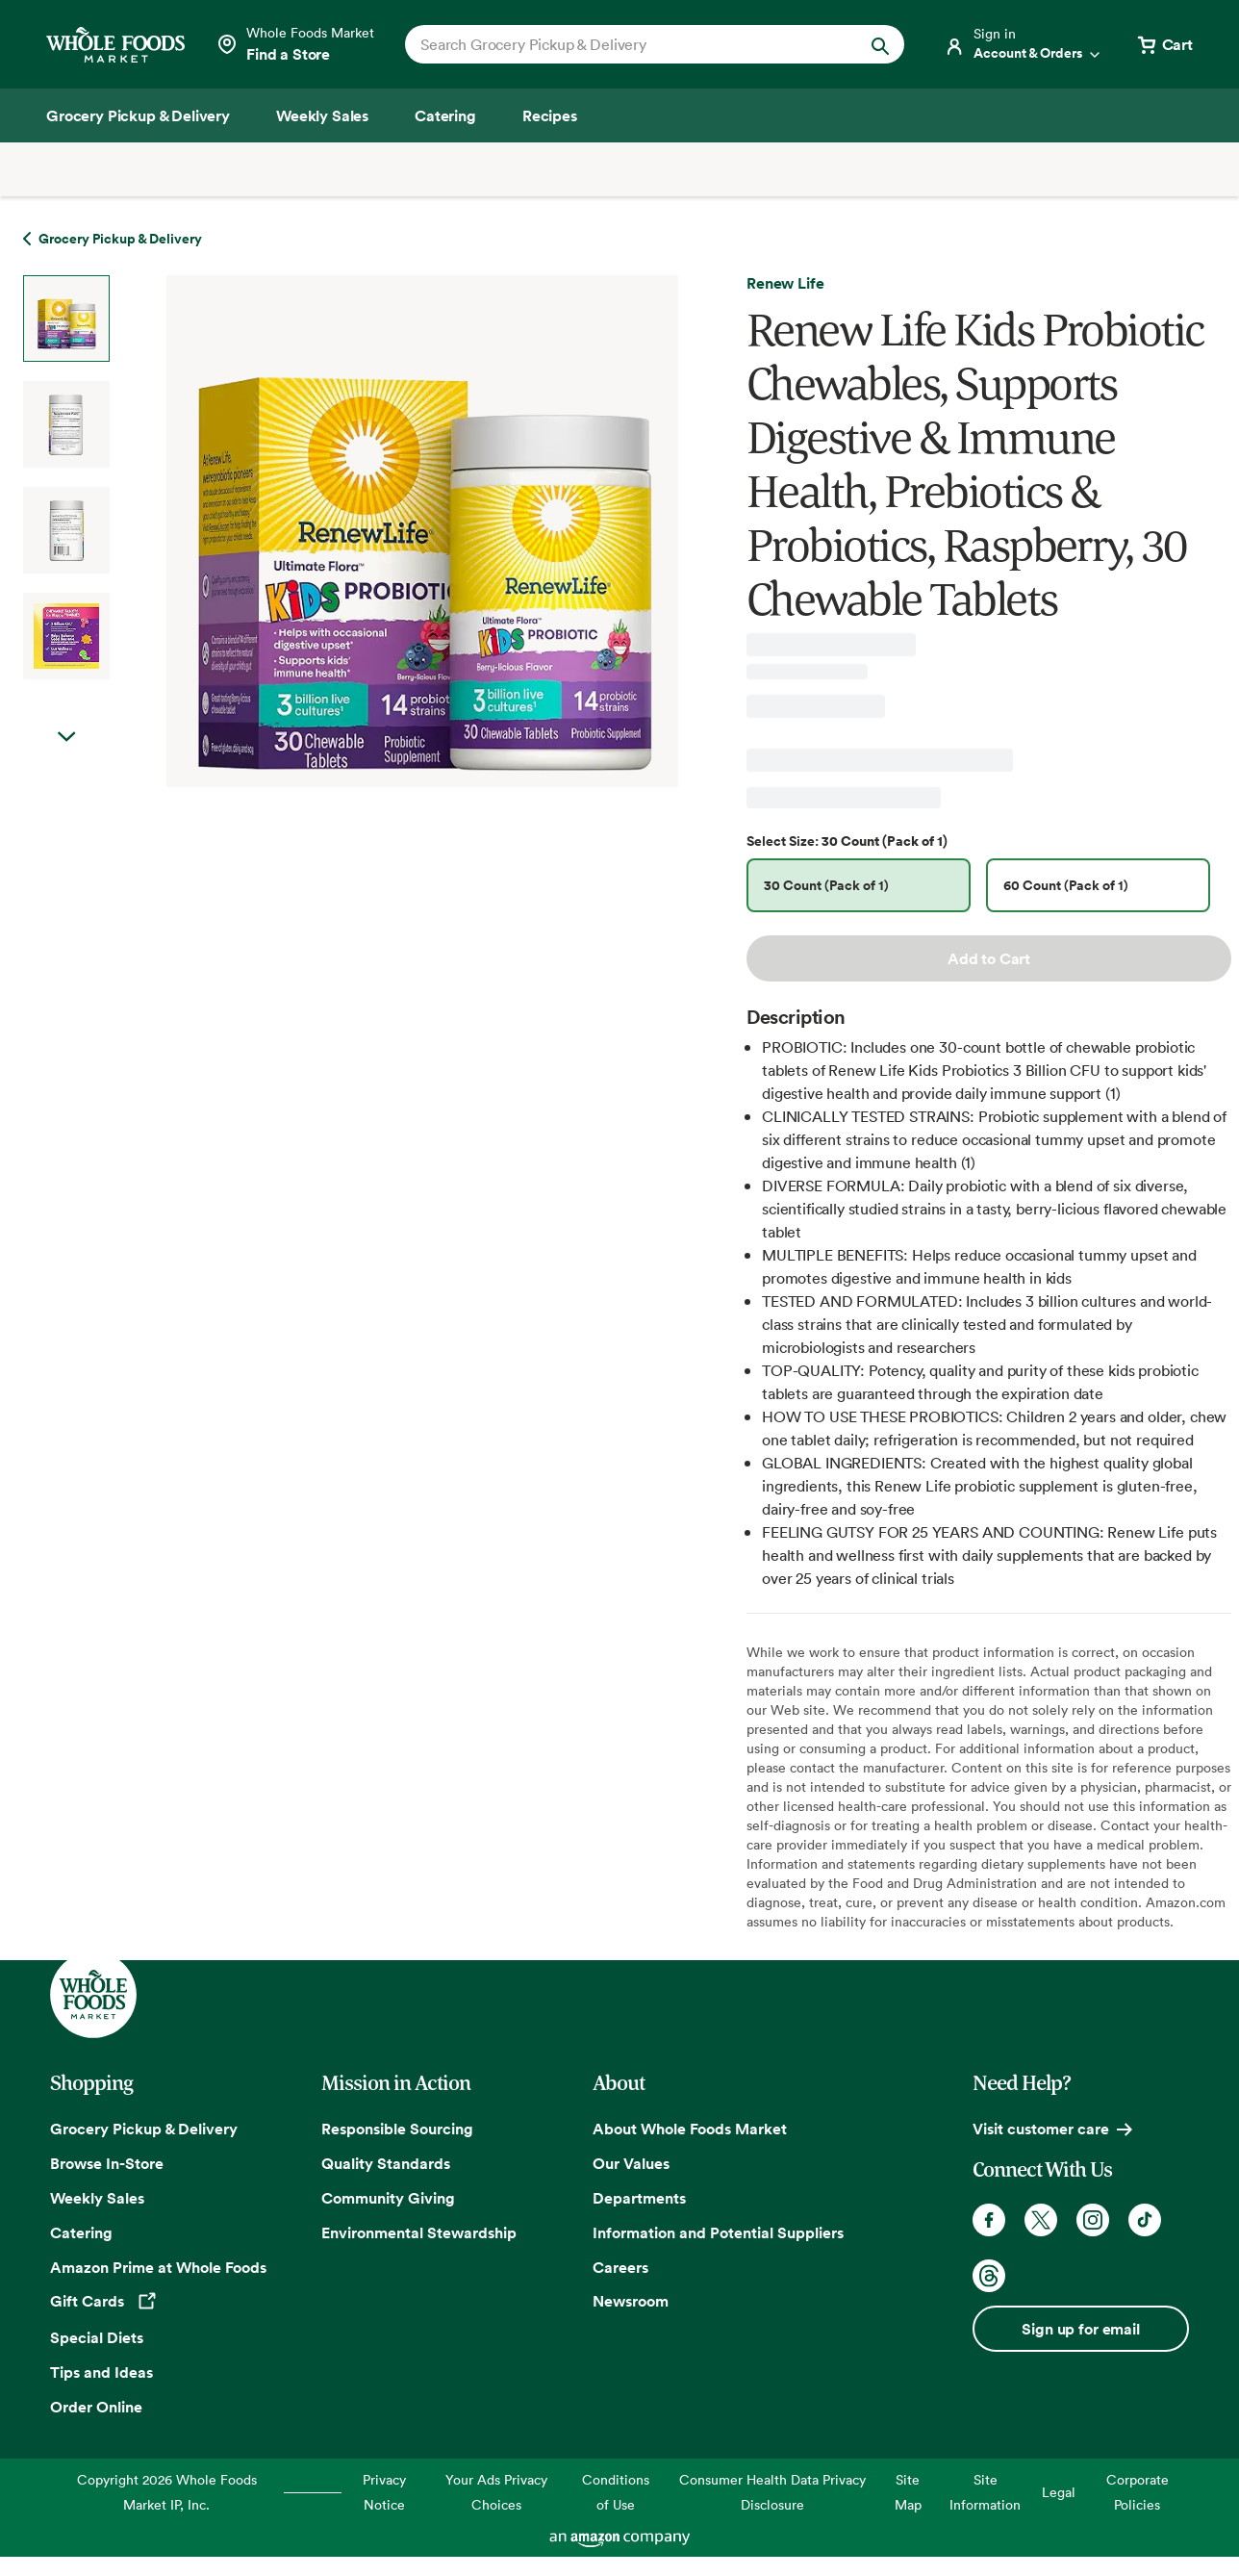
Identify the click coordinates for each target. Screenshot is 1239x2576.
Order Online (96, 2406)
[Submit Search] (880, 44)
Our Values (631, 2163)
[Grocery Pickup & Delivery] (138, 115)
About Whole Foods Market (690, 2128)
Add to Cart (989, 958)
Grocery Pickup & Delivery (144, 2128)
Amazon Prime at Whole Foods (158, 2267)
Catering (81, 2232)
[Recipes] (549, 115)
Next (66, 737)
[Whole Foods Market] (115, 45)
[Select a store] (294, 44)
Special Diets (96, 2337)
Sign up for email (1080, 2328)
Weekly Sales (97, 2197)
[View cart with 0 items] (1164, 44)
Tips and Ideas (101, 2372)
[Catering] (445, 115)
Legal (1058, 2492)
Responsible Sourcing (397, 2128)
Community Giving (388, 2197)
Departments (639, 2197)
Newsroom (631, 2300)
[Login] (1023, 44)
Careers (620, 2267)
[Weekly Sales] (322, 115)
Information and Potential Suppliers (718, 2232)
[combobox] (631, 44)
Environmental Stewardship (419, 2232)
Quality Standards (385, 2163)
